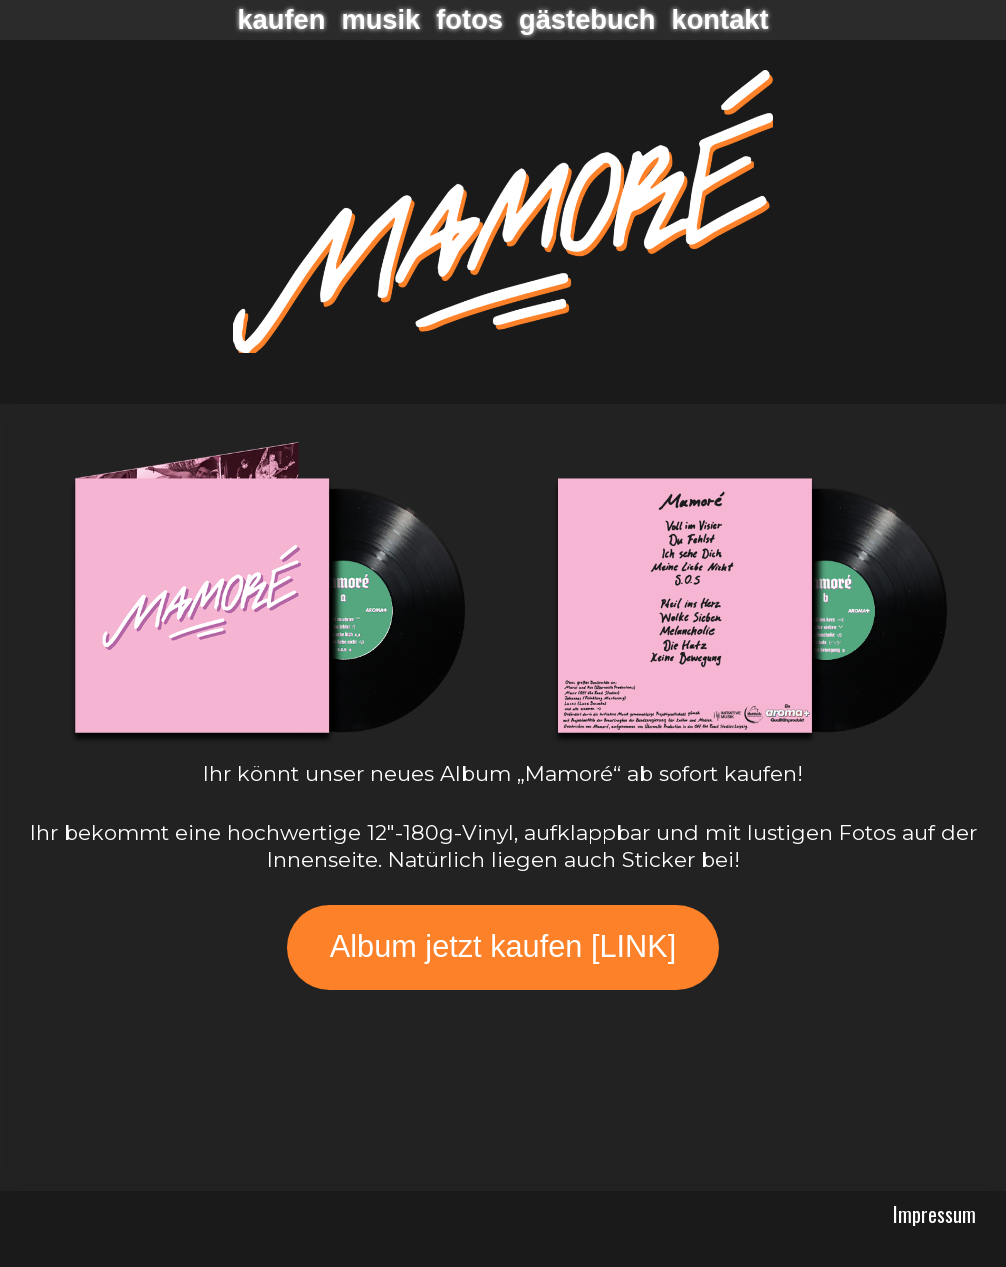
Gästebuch (587, 19)
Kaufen (281, 19)
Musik (380, 19)
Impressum (934, 1214)
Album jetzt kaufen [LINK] (503, 946)
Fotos (469, 19)
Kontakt (720, 19)
